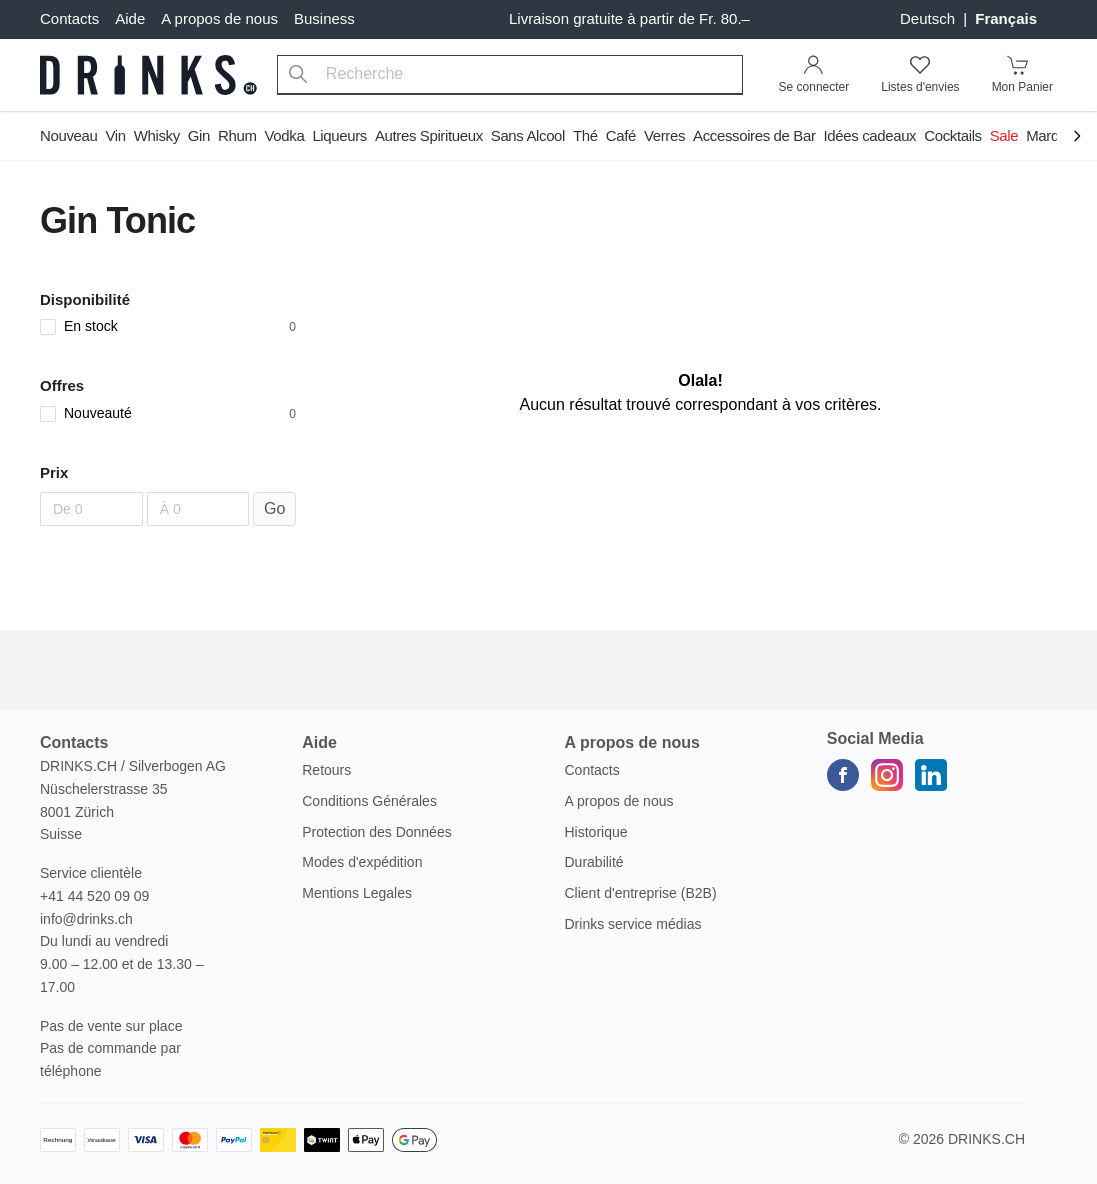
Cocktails (952, 135)
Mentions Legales (357, 893)
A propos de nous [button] (632, 742)
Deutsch (929, 18)
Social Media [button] (875, 738)
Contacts (69, 18)
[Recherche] (298, 75)
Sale (1004, 135)
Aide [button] (319, 742)
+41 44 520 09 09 (94, 896)
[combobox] (510, 75)
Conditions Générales (369, 801)
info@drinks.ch (86, 919)
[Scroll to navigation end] (1077, 138)
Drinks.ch (986, 1139)
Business (324, 18)
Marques (1054, 135)
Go (274, 508)
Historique (596, 832)
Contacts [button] (74, 742)
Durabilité (594, 862)
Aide (130, 18)
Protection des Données (376, 832)
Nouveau (68, 135)
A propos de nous (219, 18)
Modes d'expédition (362, 862)
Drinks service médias (633, 924)
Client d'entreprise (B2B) (641, 893)
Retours (326, 770)
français (1006, 18)
